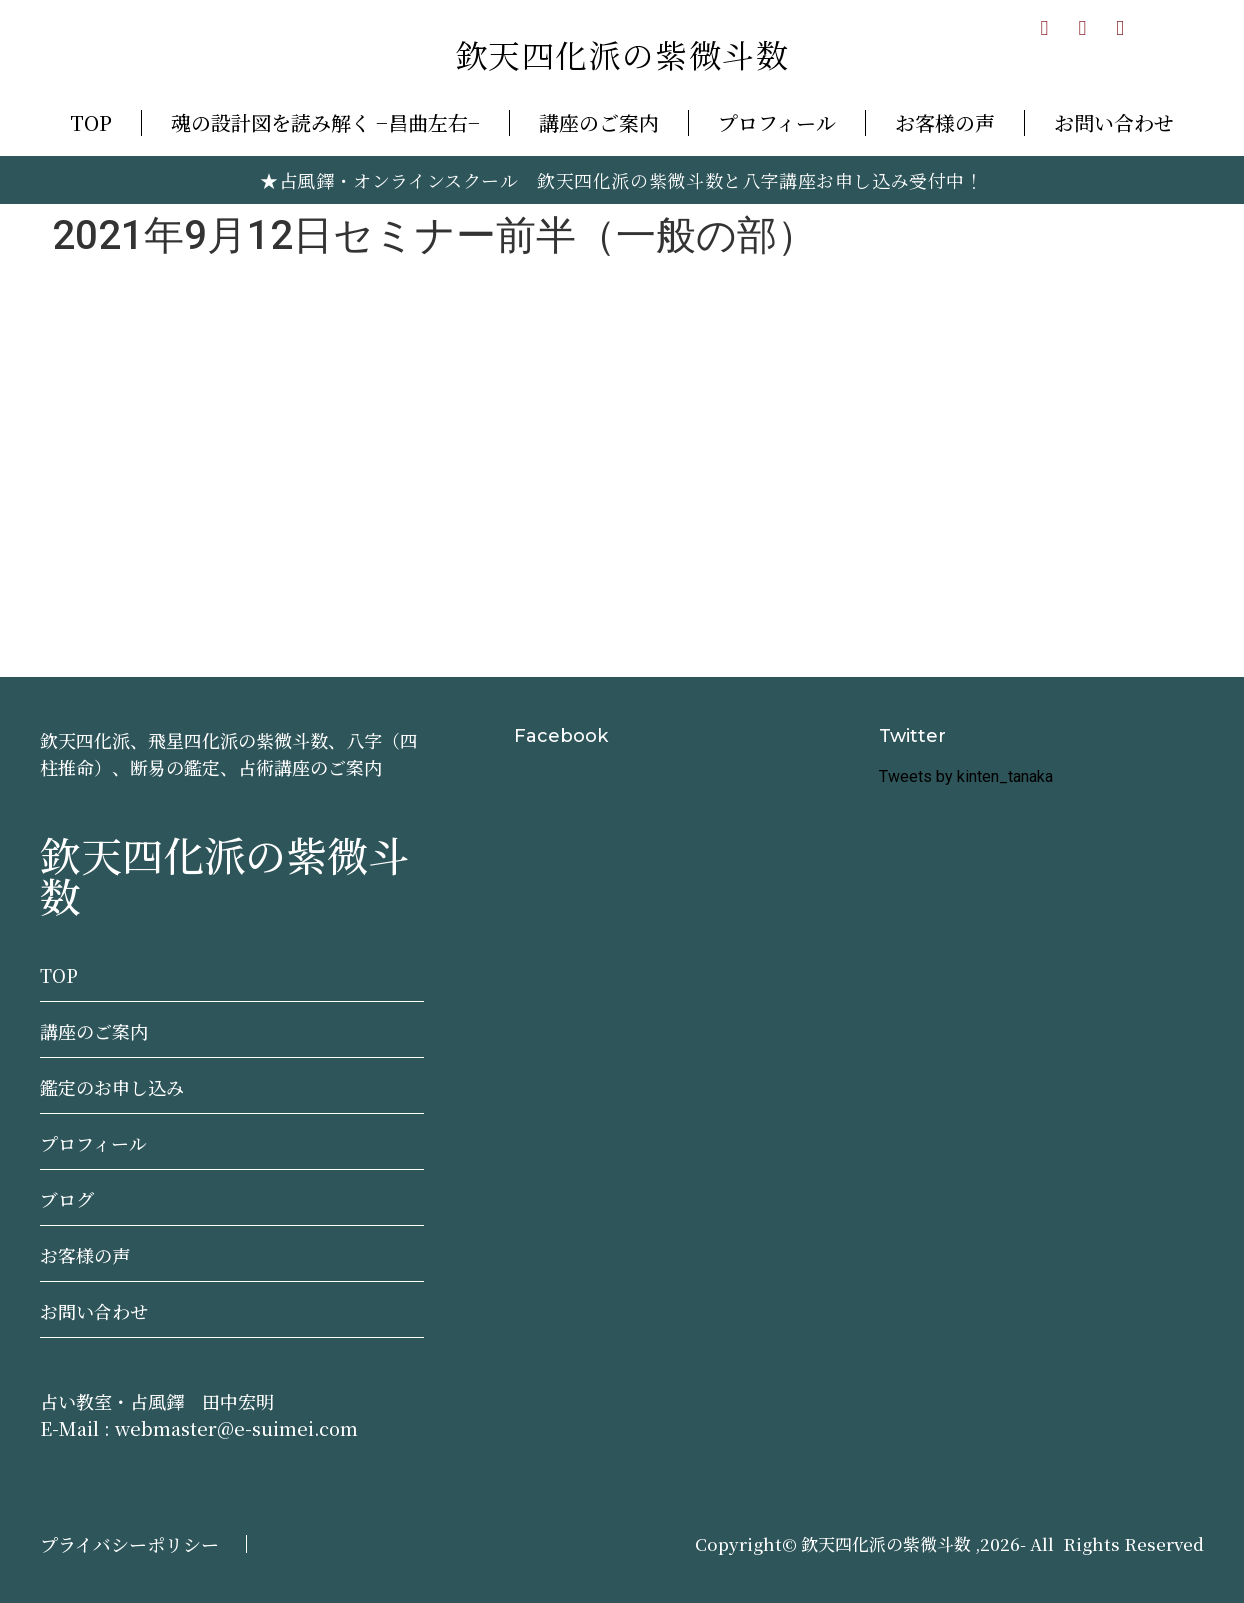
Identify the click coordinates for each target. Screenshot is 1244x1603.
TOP (91, 122)
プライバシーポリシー (129, 1544)
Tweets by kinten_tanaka (966, 776)
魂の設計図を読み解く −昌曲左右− (325, 122)
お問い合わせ (1114, 122)
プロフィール (777, 122)
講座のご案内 (599, 122)
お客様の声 (945, 122)
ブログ (67, 1199)
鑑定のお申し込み (112, 1087)
